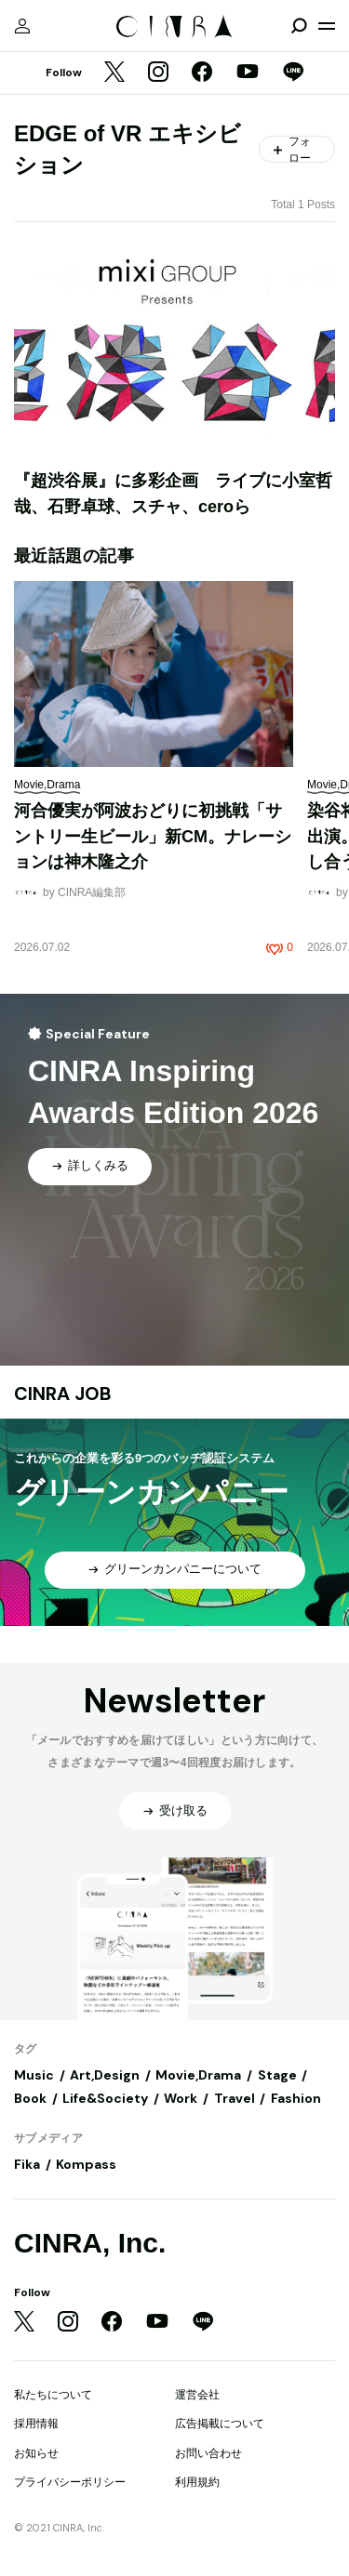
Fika (27, 2164)
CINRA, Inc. (90, 2242)
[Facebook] (202, 73)
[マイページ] (22, 26)
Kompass (86, 2164)
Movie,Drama (198, 2074)
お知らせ (36, 2453)
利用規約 (197, 2482)
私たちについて (53, 2394)
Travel (234, 2098)
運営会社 (197, 2394)
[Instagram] (158, 73)
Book (30, 2098)
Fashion (296, 2098)
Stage (277, 2074)
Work (180, 2098)
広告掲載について (219, 2423)
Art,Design (105, 2074)
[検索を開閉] (299, 26)
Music (34, 2074)
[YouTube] (247, 73)
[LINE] (293, 73)
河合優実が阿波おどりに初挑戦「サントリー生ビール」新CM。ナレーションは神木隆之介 (152, 836)
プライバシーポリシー (70, 2482)
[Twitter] (114, 73)
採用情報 (36, 2423)
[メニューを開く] (327, 26)
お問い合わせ (208, 2453)
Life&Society (105, 2098)
